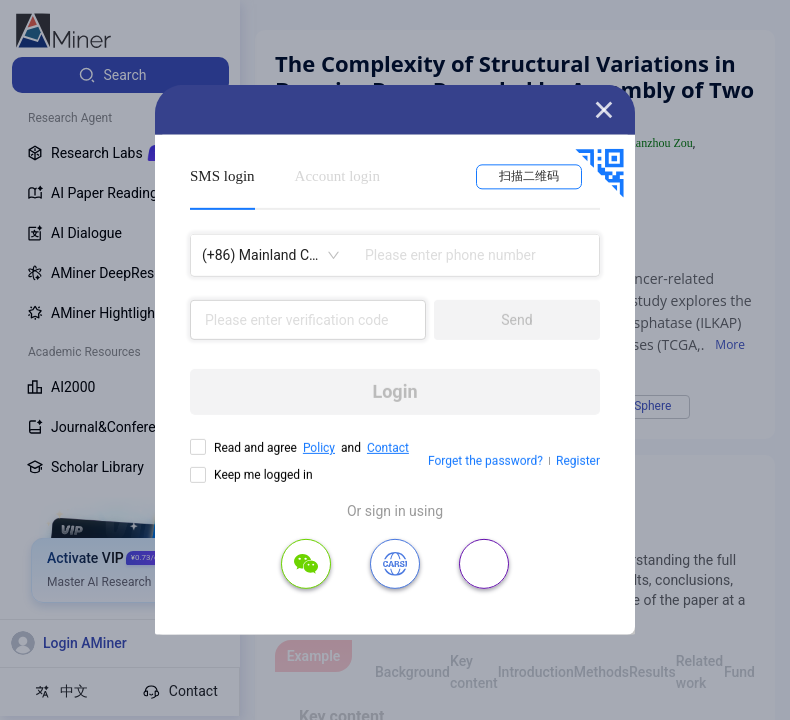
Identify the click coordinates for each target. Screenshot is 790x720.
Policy (319, 448)
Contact (388, 448)
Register (578, 461)
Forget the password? (485, 461)
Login (394, 391)
